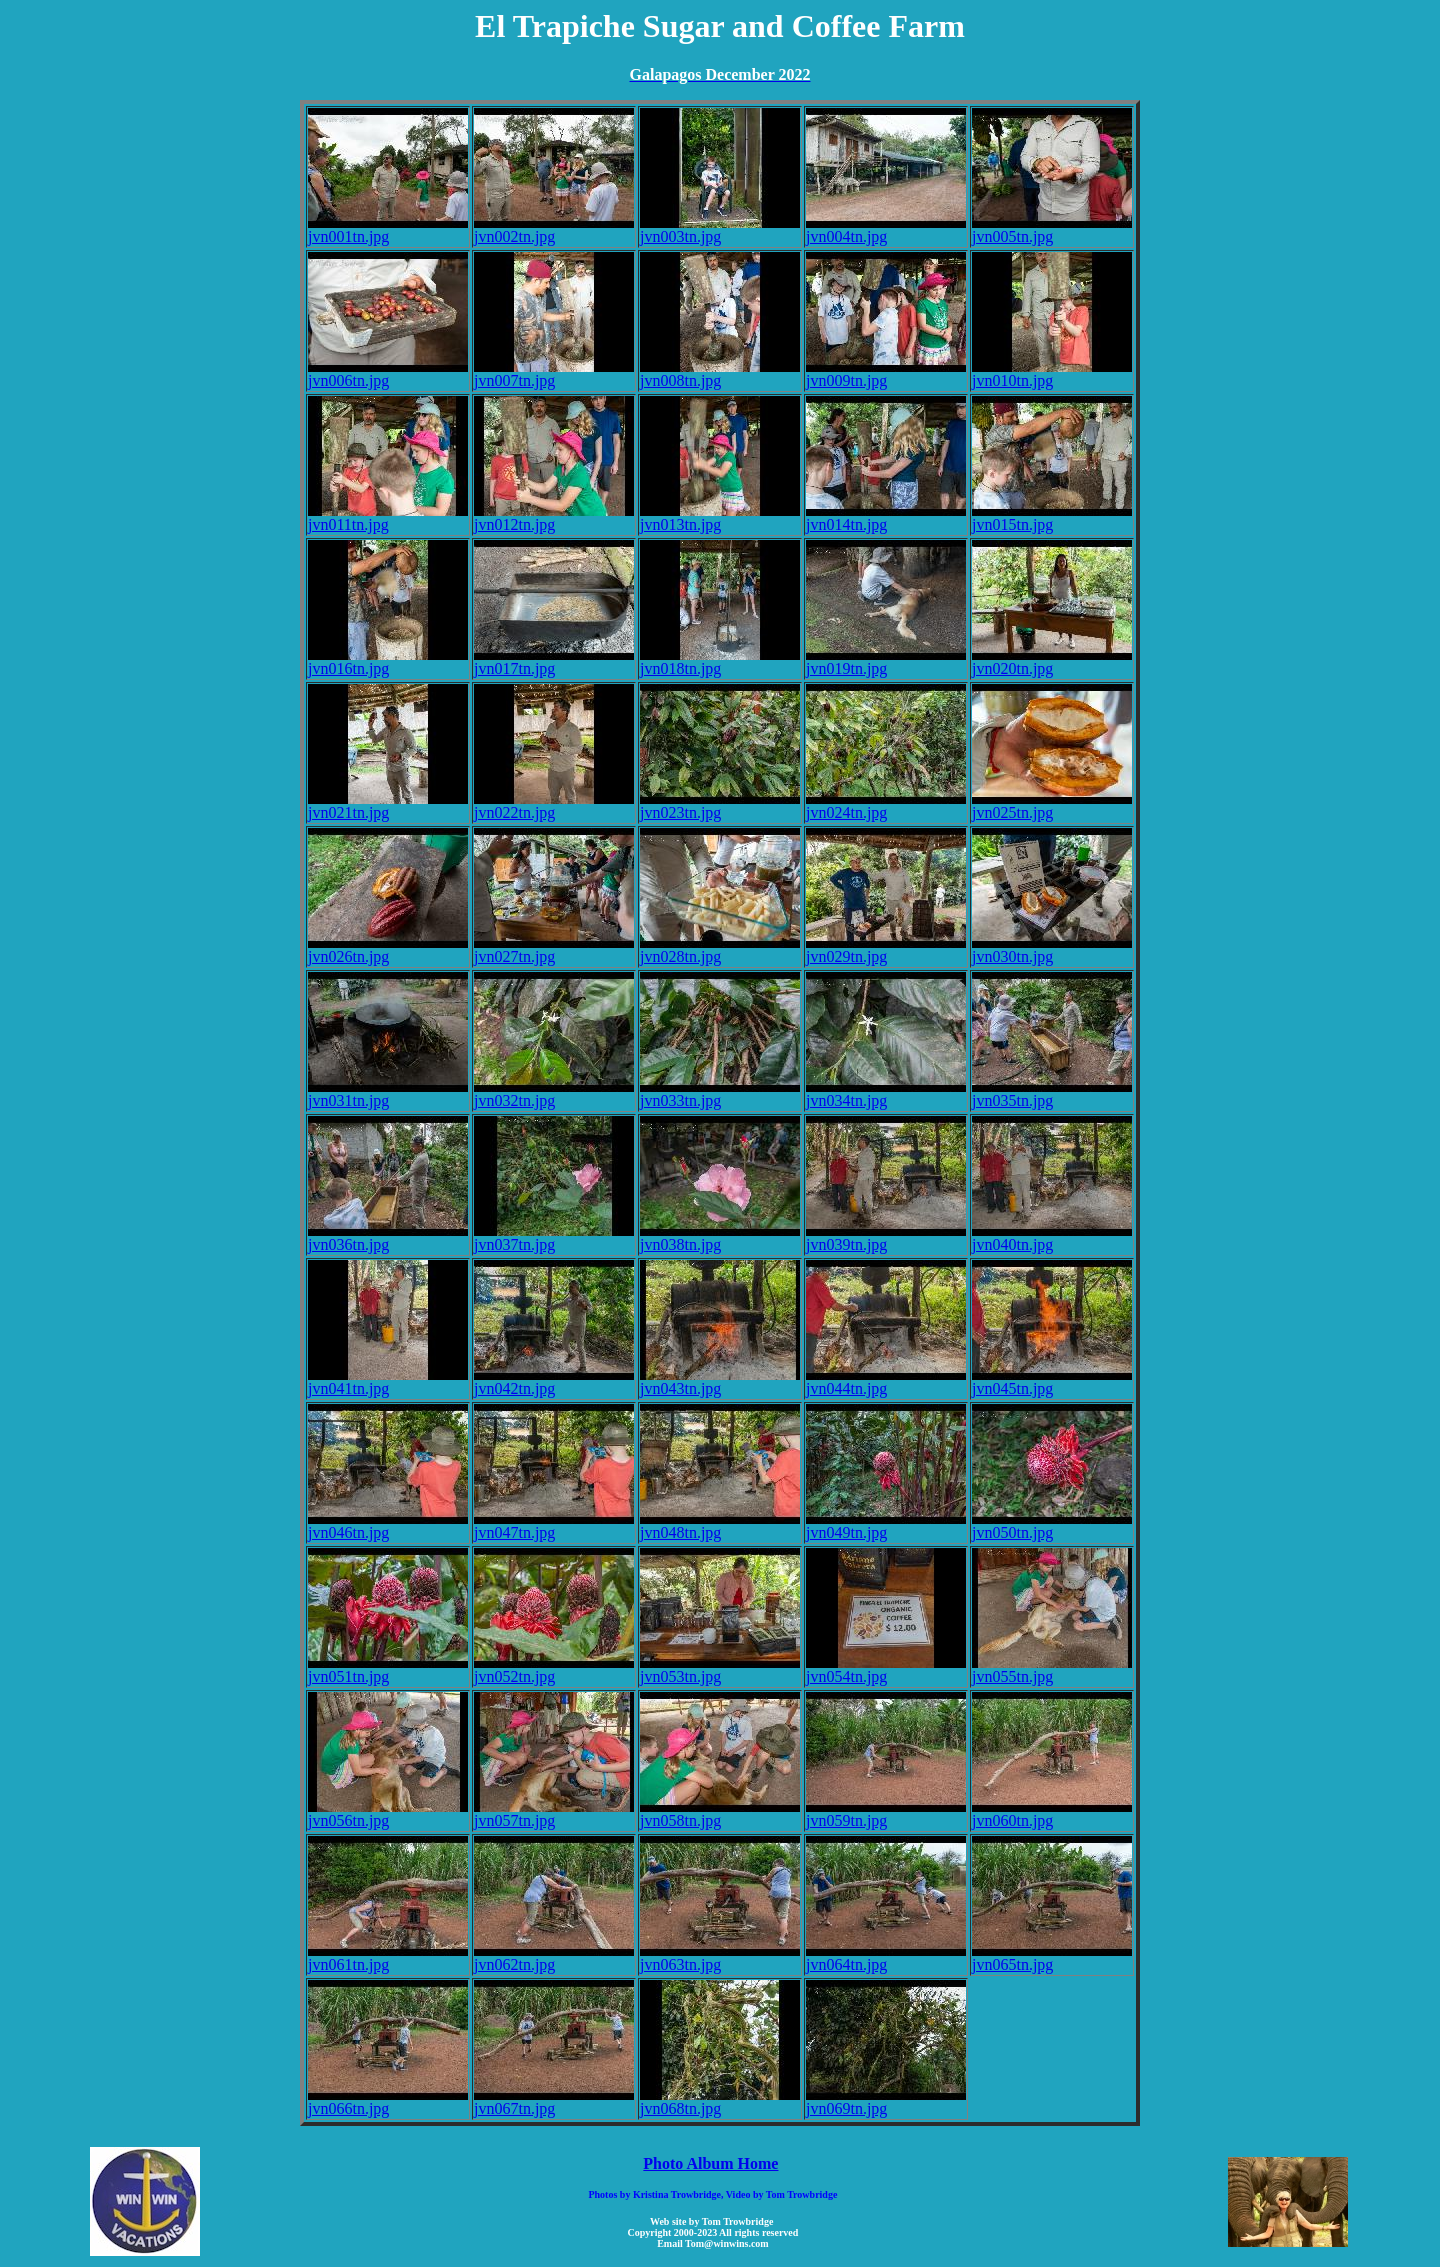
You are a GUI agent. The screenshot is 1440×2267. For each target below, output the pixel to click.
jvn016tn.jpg (388, 661)
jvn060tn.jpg (1052, 1813)
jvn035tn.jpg (1052, 1093)
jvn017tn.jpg (554, 661)
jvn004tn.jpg (886, 229)
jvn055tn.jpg (1052, 1669)
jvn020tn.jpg (1052, 661)
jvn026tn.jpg (388, 949)
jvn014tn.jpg (886, 517)
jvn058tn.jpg (720, 1813)
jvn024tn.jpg (886, 805)
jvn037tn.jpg (554, 1237)
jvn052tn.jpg (554, 1669)
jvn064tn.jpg (886, 1957)
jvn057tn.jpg (554, 1813)
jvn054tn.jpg (886, 1669)
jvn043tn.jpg (720, 1381)
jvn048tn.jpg (720, 1525)
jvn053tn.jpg (720, 1669)
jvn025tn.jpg (1052, 805)
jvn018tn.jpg (720, 661)
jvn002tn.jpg (554, 229)
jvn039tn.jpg (886, 1237)
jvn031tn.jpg (388, 1093)
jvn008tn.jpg (720, 373)
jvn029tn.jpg (886, 949)
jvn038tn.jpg (720, 1237)
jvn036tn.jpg (388, 1237)
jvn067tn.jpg (554, 2101)
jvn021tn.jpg (388, 805)
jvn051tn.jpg (388, 1669)
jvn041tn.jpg (388, 1381)
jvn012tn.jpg (554, 517)
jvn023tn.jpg (720, 805)
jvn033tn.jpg (720, 1093)
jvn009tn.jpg (886, 373)
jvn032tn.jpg (554, 1093)
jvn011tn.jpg (388, 517)
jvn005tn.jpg (1052, 229)
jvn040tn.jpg (1052, 1237)
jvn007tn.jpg (554, 373)
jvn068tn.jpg (720, 2101)
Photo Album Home (710, 2163)
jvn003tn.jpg (720, 229)
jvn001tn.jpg (388, 229)
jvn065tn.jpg (1052, 1957)
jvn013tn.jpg (720, 517)
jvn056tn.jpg (388, 1813)
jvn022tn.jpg (554, 805)
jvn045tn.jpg (1052, 1381)
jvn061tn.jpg (388, 1957)
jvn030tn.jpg (1052, 949)
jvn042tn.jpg (554, 1381)
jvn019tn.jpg (886, 661)
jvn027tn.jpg (554, 949)
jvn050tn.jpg (1052, 1525)
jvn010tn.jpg (1052, 373)
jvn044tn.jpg (886, 1381)
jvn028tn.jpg (720, 949)
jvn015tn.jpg (1052, 517)
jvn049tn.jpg (886, 1525)
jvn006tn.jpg (388, 373)
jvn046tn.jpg (388, 1525)
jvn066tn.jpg (388, 2101)
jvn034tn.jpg (886, 1093)
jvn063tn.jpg (720, 1957)
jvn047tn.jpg (554, 1525)
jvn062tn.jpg (554, 1957)
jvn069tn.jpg (886, 2101)
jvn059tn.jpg (886, 1813)
